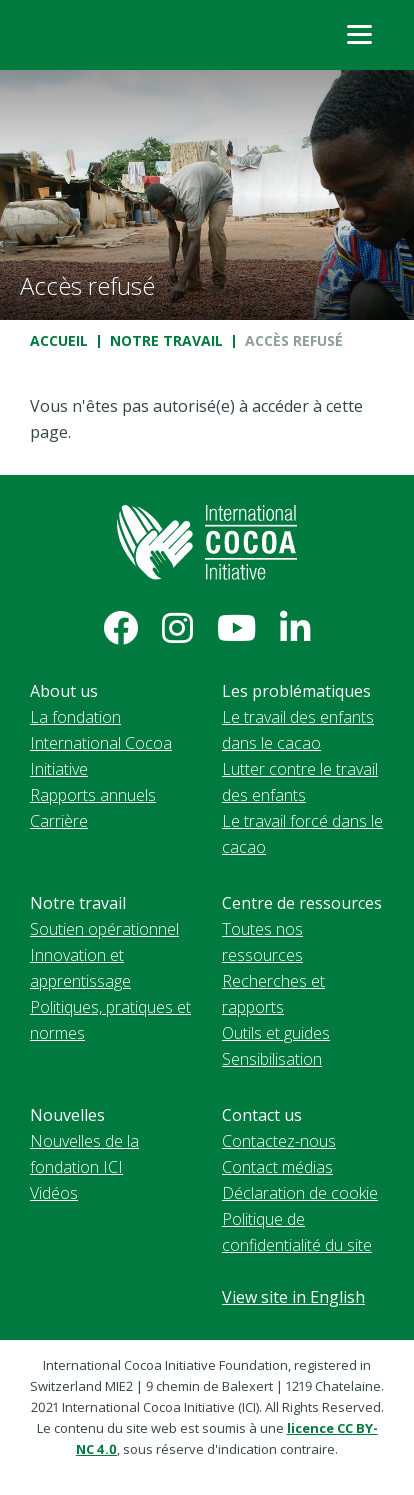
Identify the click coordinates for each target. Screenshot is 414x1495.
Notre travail (166, 340)
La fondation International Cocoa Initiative (101, 743)
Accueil (59, 340)
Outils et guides (276, 1033)
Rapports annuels (93, 795)
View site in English (293, 1297)
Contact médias (277, 1167)
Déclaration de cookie (300, 1193)
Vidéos (54, 1193)
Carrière (59, 821)
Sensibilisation (272, 1059)
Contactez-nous (279, 1141)
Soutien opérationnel (104, 929)
